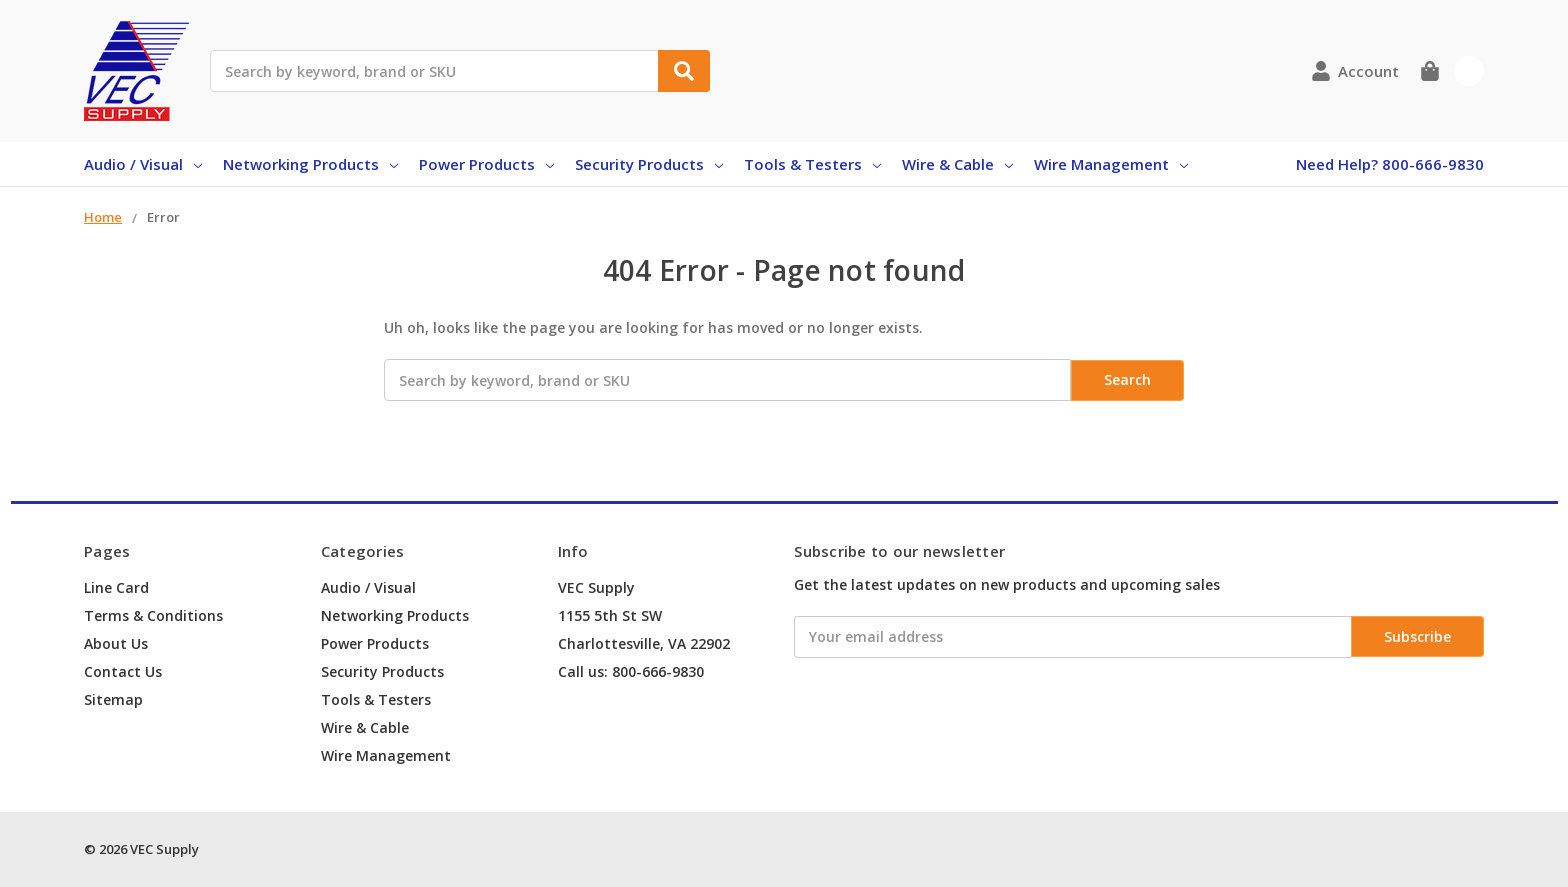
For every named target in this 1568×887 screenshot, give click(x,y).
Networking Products (310, 164)
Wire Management (1111, 164)
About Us (116, 643)
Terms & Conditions (153, 615)
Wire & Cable (957, 164)
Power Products (486, 164)
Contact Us (123, 671)
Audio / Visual (143, 164)
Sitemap (113, 699)
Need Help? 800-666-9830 (1390, 164)
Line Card (116, 587)
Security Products (649, 164)
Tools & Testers (812, 164)
